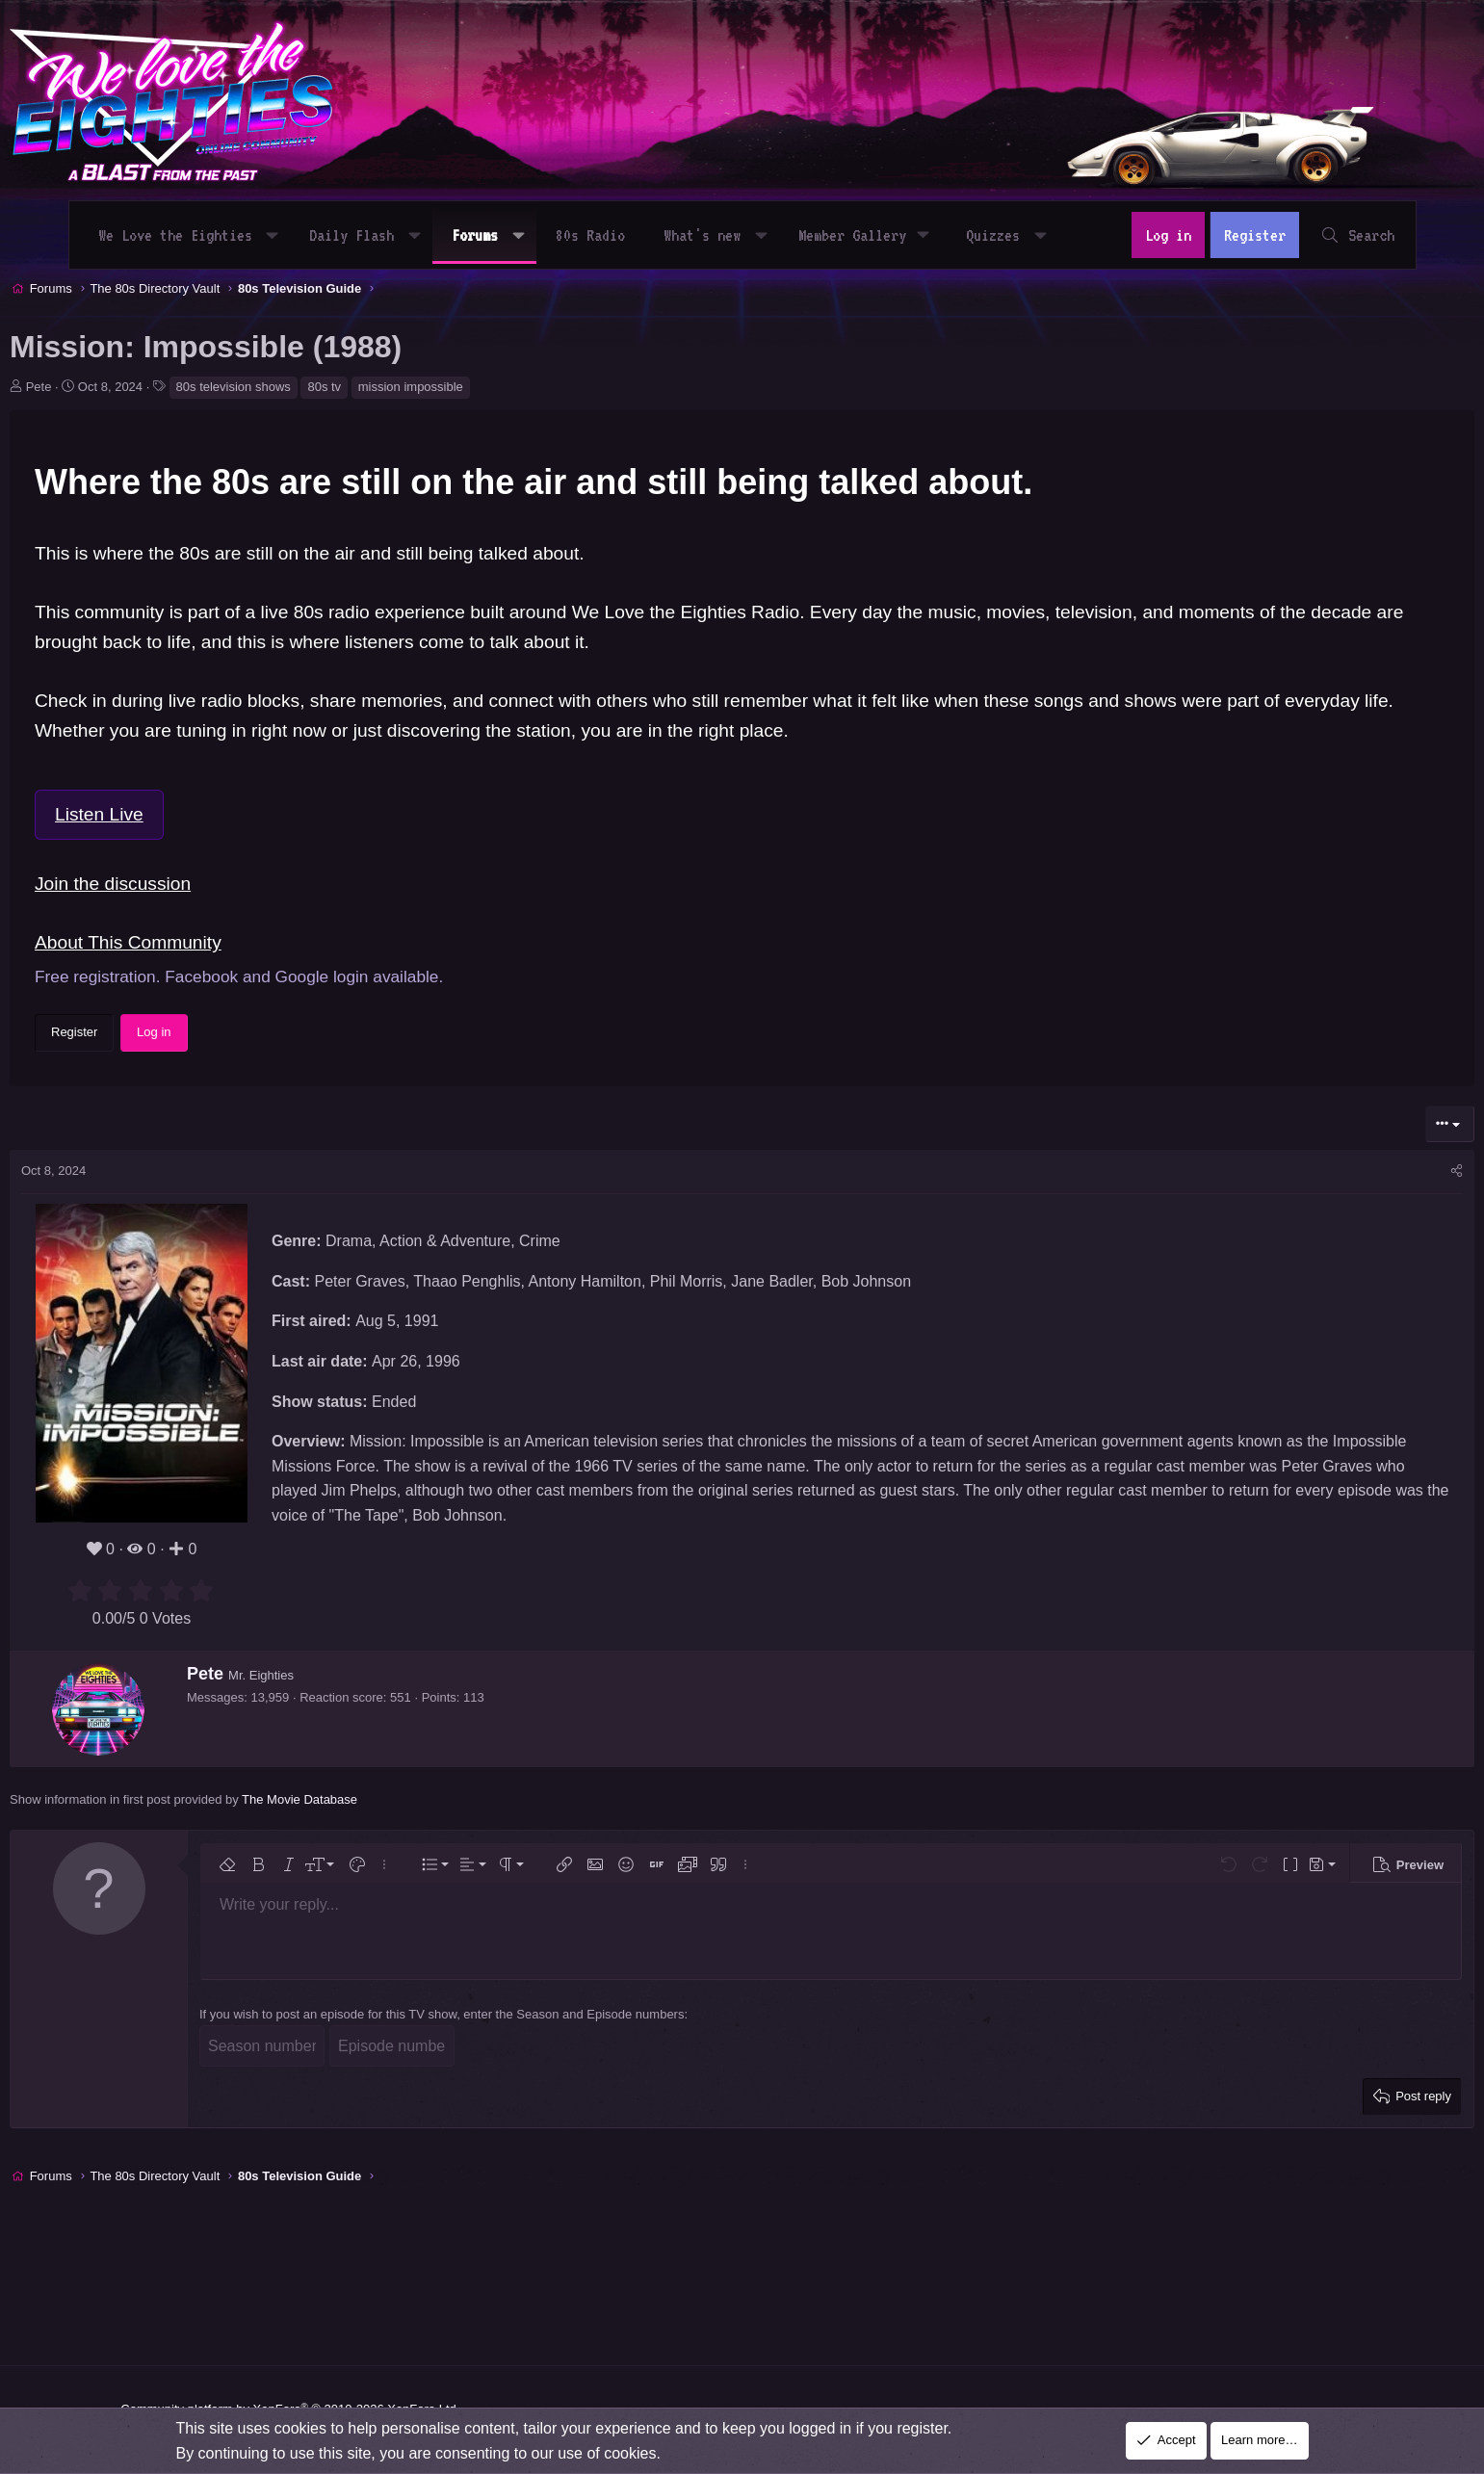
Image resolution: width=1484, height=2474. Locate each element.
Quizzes (1002, 235)
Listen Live (167, 908)
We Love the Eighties (185, 235)
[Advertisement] (428, 356)
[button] (281, 235)
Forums (484, 235)
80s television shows (301, 480)
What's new (711, 235)
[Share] (1389, 1266)
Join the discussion (181, 978)
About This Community (196, 1037)
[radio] (147, 1685)
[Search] (1347, 235)
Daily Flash (361, 235)
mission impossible (478, 480)
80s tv (392, 480)
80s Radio (600, 235)
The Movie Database (368, 1893)
